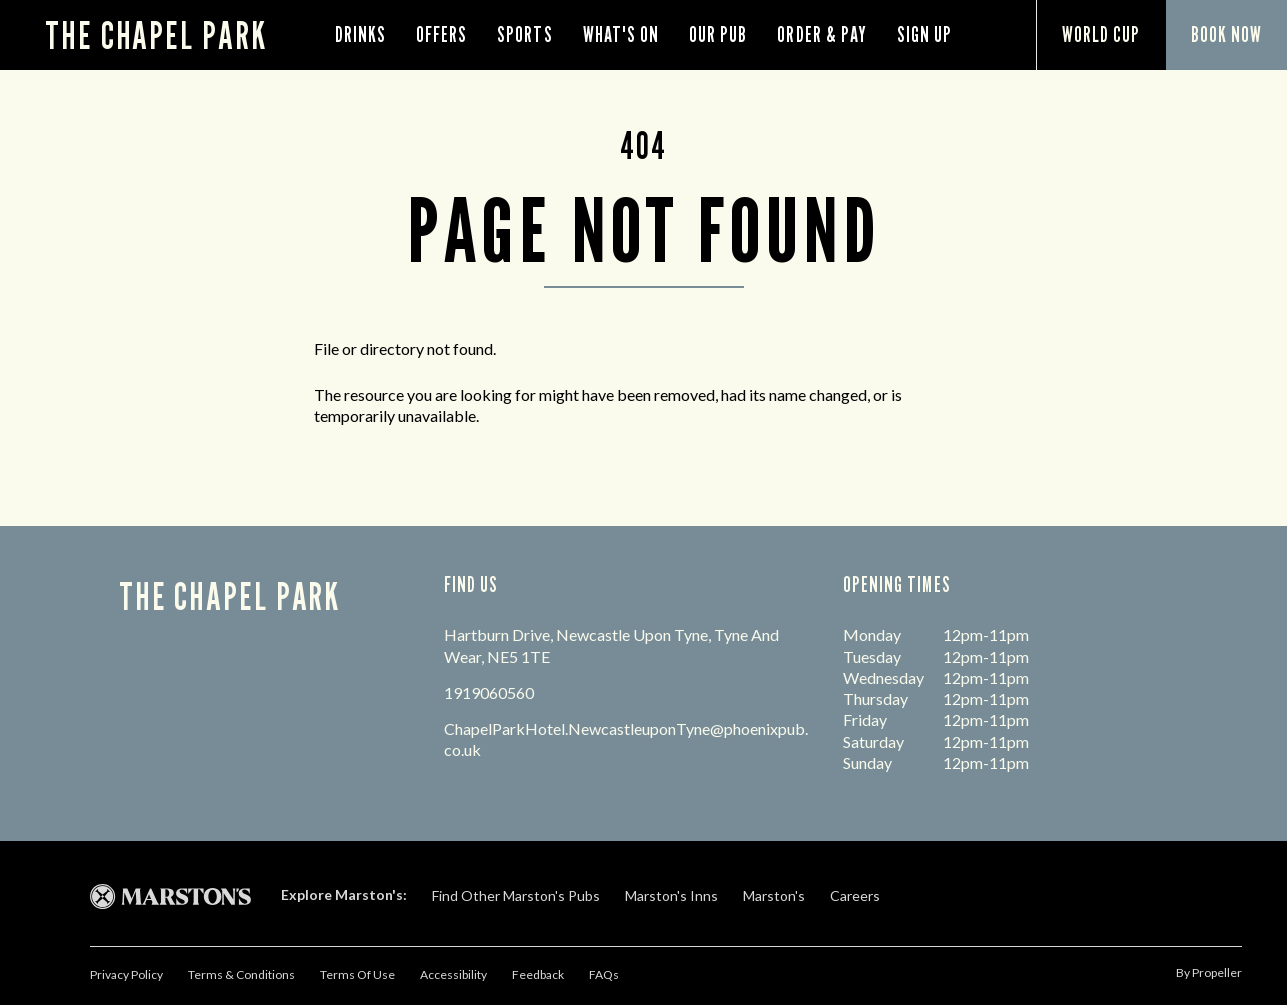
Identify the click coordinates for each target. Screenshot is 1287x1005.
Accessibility (453, 974)
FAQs (604, 974)
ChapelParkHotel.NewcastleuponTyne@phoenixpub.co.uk (626, 739)
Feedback (538, 974)
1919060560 (489, 692)
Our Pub (718, 34)
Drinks (360, 34)
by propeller (1209, 972)
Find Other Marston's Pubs (516, 895)
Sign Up (924, 34)
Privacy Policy (126, 974)
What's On (621, 34)
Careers (855, 895)
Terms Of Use (357, 974)
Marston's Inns (671, 895)
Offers (441, 34)
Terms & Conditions (241, 974)
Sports (524, 34)
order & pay (822, 34)
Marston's (774, 895)
